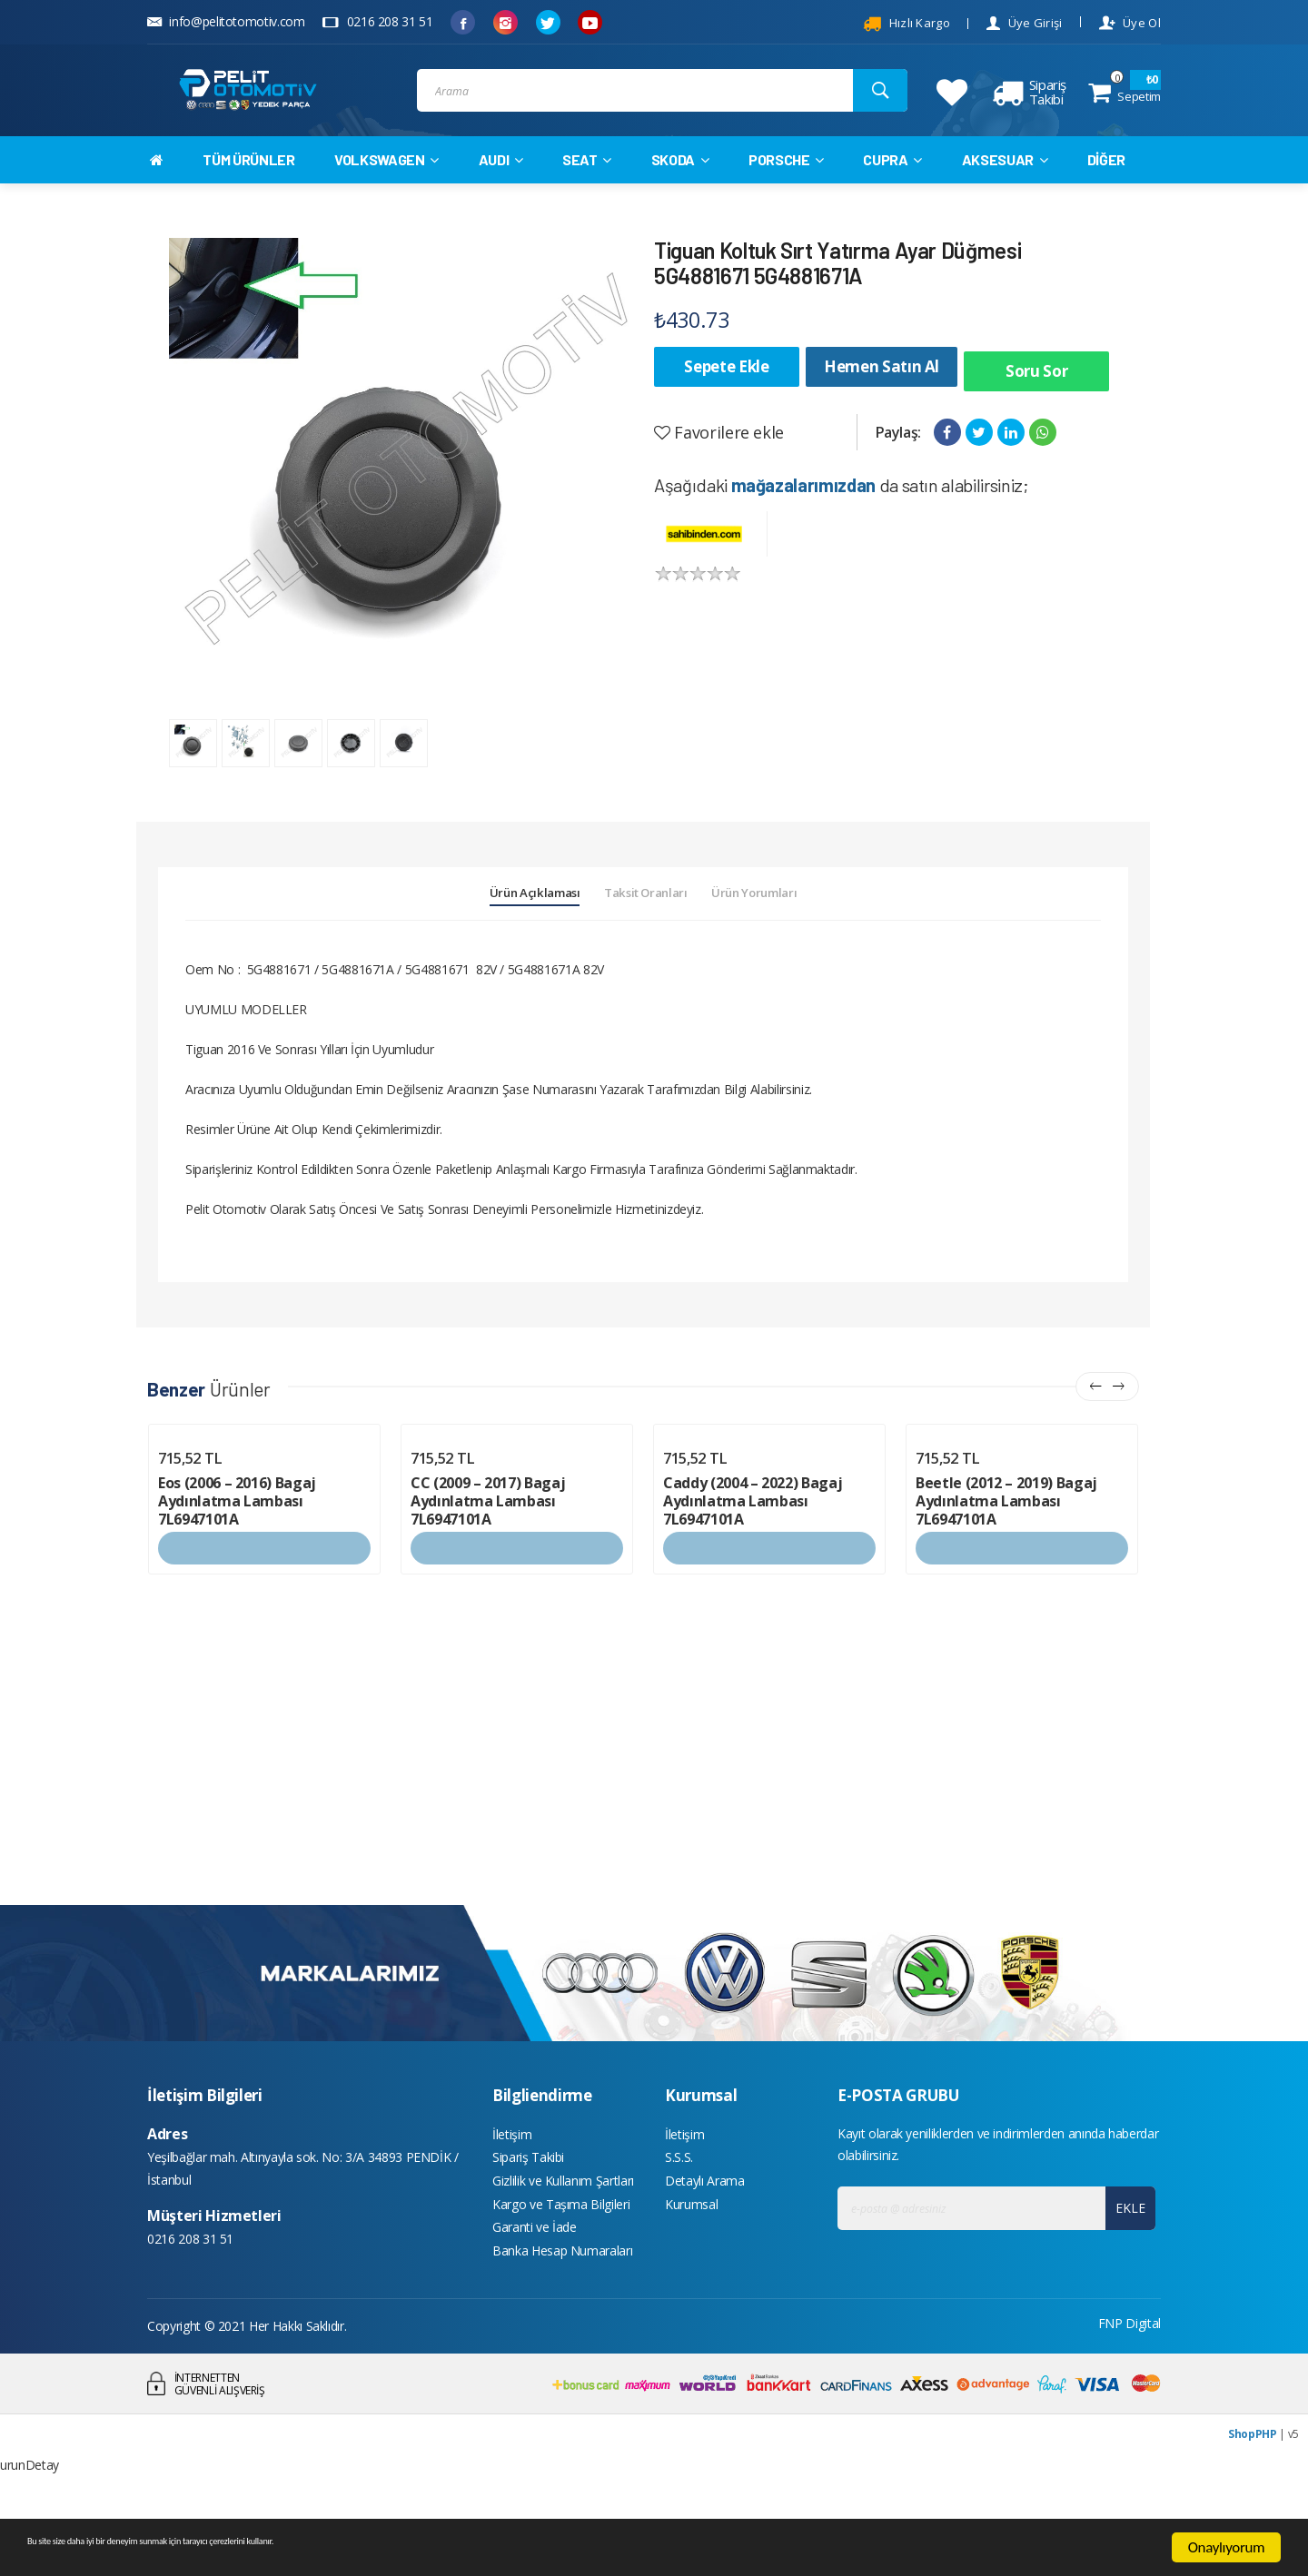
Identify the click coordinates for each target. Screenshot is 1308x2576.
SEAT (586, 192)
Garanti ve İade (534, 2305)
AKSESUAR (1005, 192)
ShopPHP (1252, 2517)
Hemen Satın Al (881, 399)
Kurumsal (691, 2278)
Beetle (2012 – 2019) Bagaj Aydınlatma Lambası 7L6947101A (1006, 1562)
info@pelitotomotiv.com (226, 21)
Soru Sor (1036, 399)
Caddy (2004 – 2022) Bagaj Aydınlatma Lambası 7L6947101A (752, 1562)
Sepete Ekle (726, 399)
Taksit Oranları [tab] (646, 945)
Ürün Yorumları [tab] (811, 945)
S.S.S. (679, 2224)
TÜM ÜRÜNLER (248, 192)
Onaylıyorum (1226, 2547)
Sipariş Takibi (528, 2224)
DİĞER (1106, 192)
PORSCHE (786, 192)
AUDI (501, 192)
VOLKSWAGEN (386, 192)
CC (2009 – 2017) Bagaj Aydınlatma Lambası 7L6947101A (488, 1562)
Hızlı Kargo (906, 24)
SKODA (680, 192)
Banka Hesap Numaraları (562, 2333)
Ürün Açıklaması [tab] (479, 945)
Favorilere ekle (719, 456)
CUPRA (892, 192)
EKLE (1124, 2268)
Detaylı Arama (704, 2251)
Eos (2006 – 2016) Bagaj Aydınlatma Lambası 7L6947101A (237, 1562)
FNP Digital (1129, 2406)
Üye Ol (1130, 23)
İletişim (511, 2197)
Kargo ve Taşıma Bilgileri (560, 2278)
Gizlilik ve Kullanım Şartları (563, 2251)
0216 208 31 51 (377, 21)
